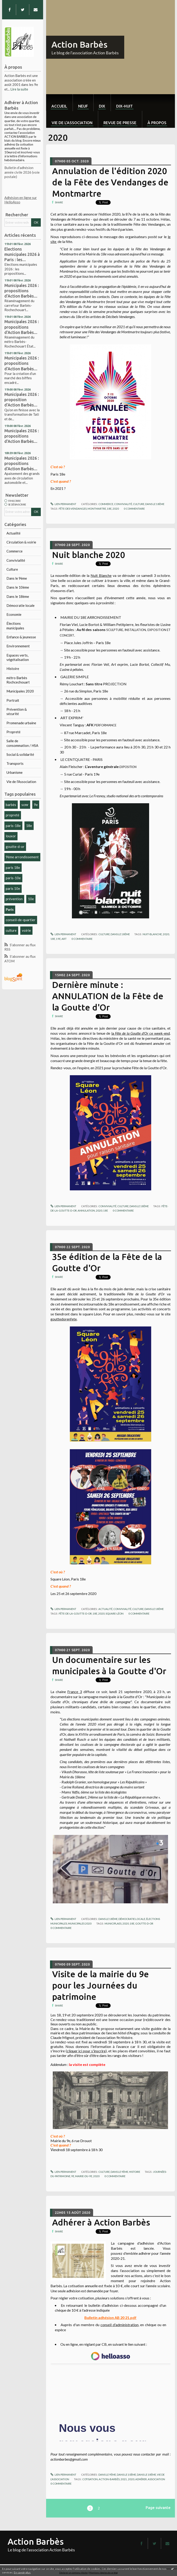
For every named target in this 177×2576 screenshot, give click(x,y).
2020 (115, 508)
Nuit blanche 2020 (88, 555)
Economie (13, 614)
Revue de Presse (119, 122)
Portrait (12, 700)
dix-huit (124, 106)
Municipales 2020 (20, 691)
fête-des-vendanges (73, 508)
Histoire (12, 668)
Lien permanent (63, 503)
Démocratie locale (20, 605)
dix (102, 106)
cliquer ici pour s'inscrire (86, 2051)
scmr (25, 805)
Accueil (59, 106)
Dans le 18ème (17, 596)
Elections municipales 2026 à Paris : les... (22, 254)
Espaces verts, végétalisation (17, 657)
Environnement (18, 646)
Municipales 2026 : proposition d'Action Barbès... (21, 399)
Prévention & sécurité (16, 711)
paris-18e (13, 826)
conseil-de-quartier (20, 920)
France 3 (74, 1691)
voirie (26, 930)
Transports (15, 763)
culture (11, 930)
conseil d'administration (119, 2324)
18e (29, 826)
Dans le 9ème (16, 578)
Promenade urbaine (21, 723)
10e (31, 899)
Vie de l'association (72, 122)
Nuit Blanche (101, 575)
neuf (83, 106)
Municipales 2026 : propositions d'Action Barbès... (21, 290)
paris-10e (13, 878)
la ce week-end (140, 1033)
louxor (11, 836)
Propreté (13, 732)
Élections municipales (15, 625)
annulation (86, 1210)
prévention (14, 899)
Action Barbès (79, 44)
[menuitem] (59, 102)
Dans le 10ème (17, 587)
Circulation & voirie (21, 542)
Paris (10, 909)
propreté (12, 815)
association (156, 2479)
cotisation (90, 2479)
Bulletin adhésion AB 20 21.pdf (110, 2317)
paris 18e (13, 867)
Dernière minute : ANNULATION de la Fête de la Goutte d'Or (107, 996)
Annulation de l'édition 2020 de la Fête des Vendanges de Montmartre (110, 182)
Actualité (13, 533)
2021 (124, 2479)
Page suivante (158, 2507)
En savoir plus (22, 2572)
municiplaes (113, 1923)
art (64, 938)
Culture (12, 569)
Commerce (14, 551)
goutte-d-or (15, 846)
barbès (11, 805)
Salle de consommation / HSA (22, 743)
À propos (157, 122)
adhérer (141, 2479)
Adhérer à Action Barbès (101, 2222)
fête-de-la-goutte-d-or (75, 1613)
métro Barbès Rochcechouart (18, 680)
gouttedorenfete (63, 1319)
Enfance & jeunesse (21, 637)
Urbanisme (14, 772)
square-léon (115, 1613)
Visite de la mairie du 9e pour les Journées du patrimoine (100, 1985)
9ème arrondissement (22, 857)
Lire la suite (19, 89)
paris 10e (13, 888)
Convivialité (15, 560)
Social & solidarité (20, 754)
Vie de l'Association (21, 782)
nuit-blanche (152, 934)
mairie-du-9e (83, 2176)
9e (36, 805)
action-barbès (109, 2479)
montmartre (97, 508)
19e (58, 938)
